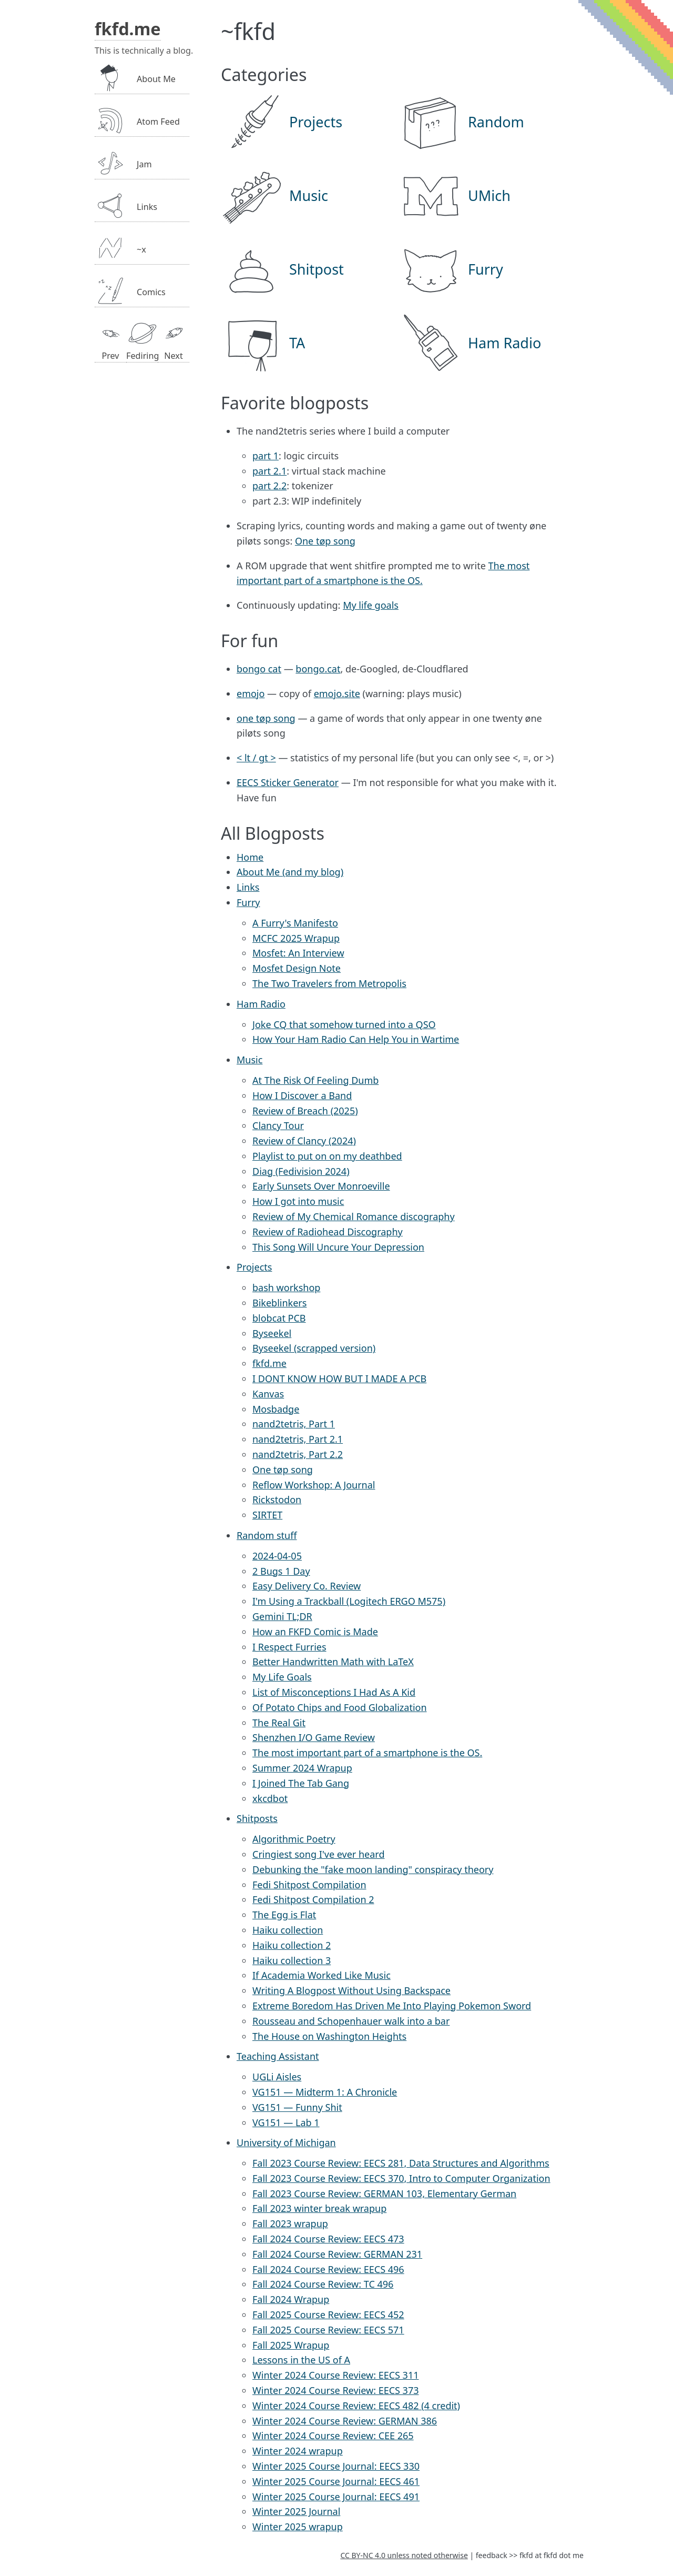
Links (248, 887)
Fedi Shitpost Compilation (309, 1884)
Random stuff (267, 1535)
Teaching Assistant (278, 2056)
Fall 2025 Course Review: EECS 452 (328, 2314)
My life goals (371, 605)
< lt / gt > (256, 757)
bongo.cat (317, 668)
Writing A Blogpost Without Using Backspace (351, 1990)
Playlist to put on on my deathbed (327, 1156)
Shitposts (257, 1818)
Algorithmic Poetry (293, 1839)
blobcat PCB (279, 1318)
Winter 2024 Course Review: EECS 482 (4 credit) (356, 2405)
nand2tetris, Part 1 (293, 1423)
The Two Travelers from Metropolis (329, 983)
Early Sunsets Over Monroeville (321, 1186)
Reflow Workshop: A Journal (313, 1484)
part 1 (265, 455)
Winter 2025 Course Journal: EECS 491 (336, 2496)
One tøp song (325, 541)
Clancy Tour (278, 1125)
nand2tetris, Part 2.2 (297, 1454)
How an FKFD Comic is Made (315, 1631)
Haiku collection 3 (291, 1960)
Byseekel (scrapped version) (313, 1348)
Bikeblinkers (279, 1302)
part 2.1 (269, 471)
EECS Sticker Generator (288, 782)
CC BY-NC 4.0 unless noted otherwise (403, 2555)
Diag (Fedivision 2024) (301, 1171)
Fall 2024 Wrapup (290, 2299)
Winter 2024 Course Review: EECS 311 (335, 2375)
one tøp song (266, 718)
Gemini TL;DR (282, 1616)
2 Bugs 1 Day (281, 1571)
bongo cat (259, 668)
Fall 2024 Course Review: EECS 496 (328, 2269)
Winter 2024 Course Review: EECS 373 (335, 2390)
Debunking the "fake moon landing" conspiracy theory (372, 1869)
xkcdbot (270, 1798)
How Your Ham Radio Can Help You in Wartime (355, 1039)
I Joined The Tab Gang (300, 1783)
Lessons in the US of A (301, 2359)
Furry (248, 902)
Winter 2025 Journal (296, 2511)
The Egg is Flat (284, 1914)
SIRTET (267, 1514)
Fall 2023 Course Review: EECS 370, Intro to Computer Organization (401, 2178)
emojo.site (337, 693)
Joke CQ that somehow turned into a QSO (344, 1024)
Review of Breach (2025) (305, 1110)
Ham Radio (261, 1004)
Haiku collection (287, 1930)
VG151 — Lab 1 (286, 2122)
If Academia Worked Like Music (321, 1975)
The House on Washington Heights (329, 2036)
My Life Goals (282, 1677)
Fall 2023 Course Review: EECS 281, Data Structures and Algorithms (400, 2163)
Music (249, 1059)
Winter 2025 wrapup (297, 2526)
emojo (250, 693)
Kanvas (268, 1393)
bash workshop (286, 1287)
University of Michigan (286, 2142)
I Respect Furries (289, 1647)
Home (250, 857)
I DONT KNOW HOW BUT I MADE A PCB (339, 1378)
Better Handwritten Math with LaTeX (333, 1661)
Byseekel (271, 1333)
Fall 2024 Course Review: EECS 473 (328, 2238)
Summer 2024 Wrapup (302, 1768)
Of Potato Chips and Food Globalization (339, 1707)
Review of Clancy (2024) (304, 1140)
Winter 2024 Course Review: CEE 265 (333, 2435)
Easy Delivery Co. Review (306, 1585)
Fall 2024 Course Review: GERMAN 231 (337, 2254)
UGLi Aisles (276, 2076)
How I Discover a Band (302, 1095)
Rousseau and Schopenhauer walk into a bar (351, 2021)
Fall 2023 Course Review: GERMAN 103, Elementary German (384, 2193)
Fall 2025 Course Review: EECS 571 (328, 2329)
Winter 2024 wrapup (297, 2450)
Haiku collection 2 (291, 1945)
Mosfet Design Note (296, 968)
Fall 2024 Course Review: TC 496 (322, 2284)
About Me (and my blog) (290, 872)
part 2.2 (269, 485)
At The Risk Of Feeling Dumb (315, 1080)
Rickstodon (276, 1499)
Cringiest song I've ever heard (318, 1854)
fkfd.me (269, 1363)
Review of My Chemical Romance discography (353, 1216)
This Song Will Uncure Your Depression (338, 1247)
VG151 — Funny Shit (297, 2107)
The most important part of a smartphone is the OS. (367, 1752)
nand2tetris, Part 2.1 (297, 1439)
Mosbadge (275, 1409)
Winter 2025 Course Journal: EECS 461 (336, 2481)
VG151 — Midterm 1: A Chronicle (324, 2092)
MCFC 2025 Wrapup (296, 938)
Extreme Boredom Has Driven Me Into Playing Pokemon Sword (391, 2005)
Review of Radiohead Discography (327, 1231)
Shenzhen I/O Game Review (313, 1737)
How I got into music (298, 1201)
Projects (254, 1267)
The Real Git (278, 1722)
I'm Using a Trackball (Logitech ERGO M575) (348, 1601)
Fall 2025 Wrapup (290, 2345)
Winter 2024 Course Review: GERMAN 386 (344, 2420)
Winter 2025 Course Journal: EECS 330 (336, 2466)
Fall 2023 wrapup (290, 2223)
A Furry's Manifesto (295, 923)
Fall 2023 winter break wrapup (319, 2208)
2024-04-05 (277, 1555)
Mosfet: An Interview (298, 953)
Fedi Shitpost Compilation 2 (313, 1899)
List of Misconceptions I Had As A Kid (333, 1692)
